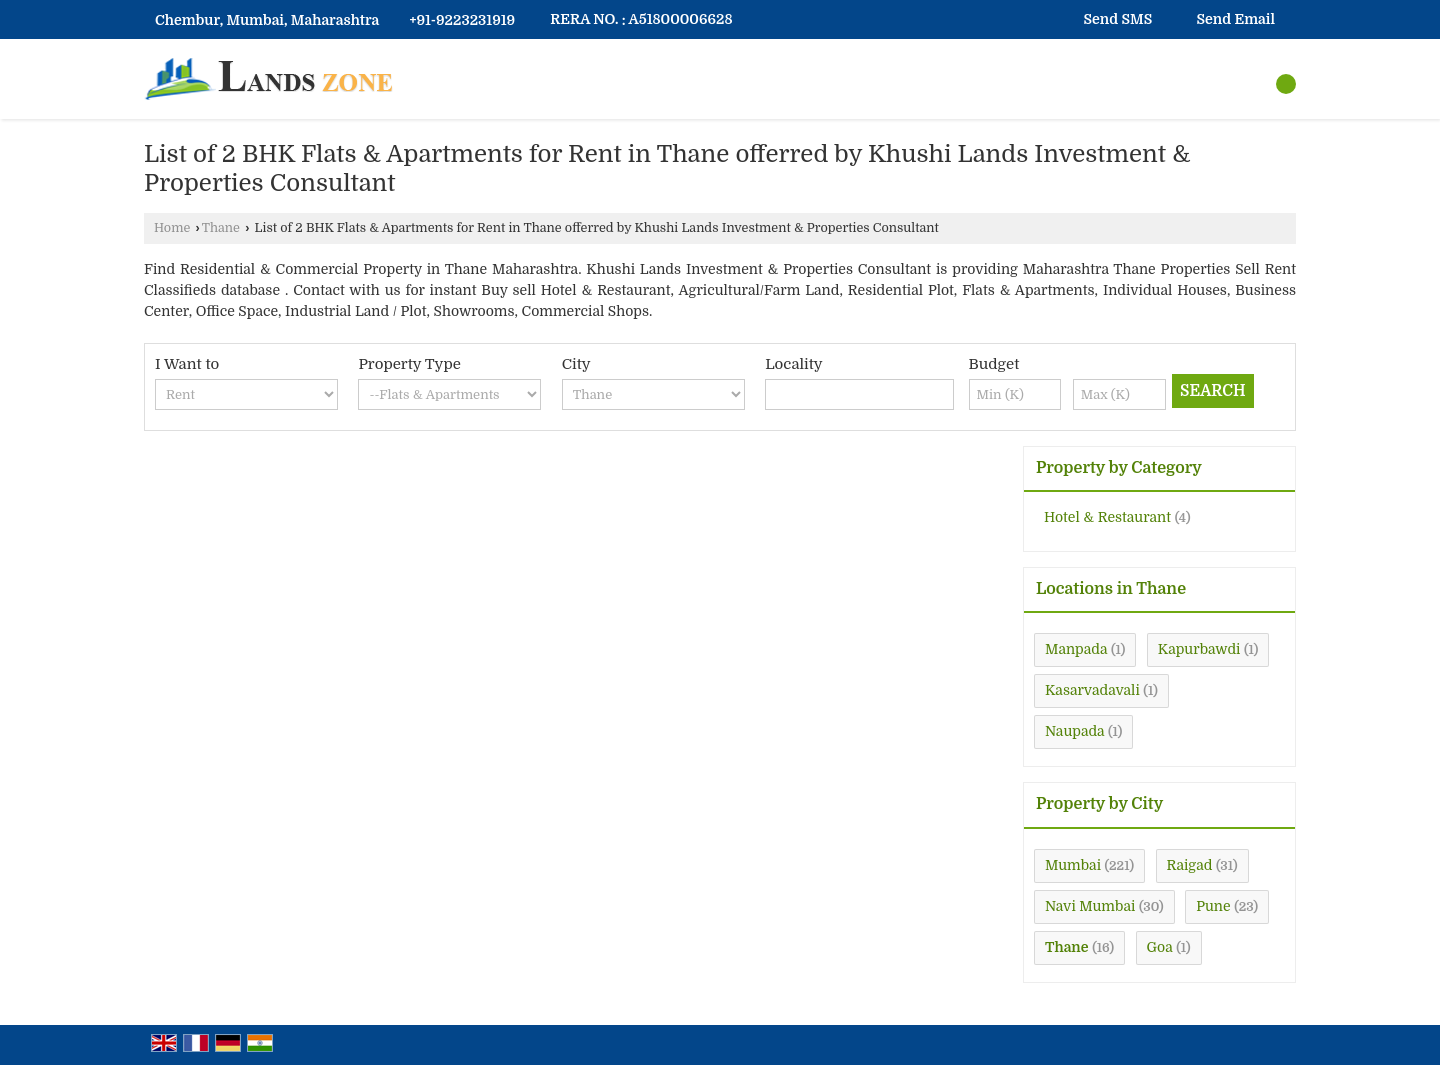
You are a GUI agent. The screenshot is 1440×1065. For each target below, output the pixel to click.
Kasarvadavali (1092, 690)
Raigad (1190, 865)
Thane (221, 228)
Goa (1160, 947)
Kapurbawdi (1199, 649)
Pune (1213, 906)
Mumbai (1073, 865)
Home (172, 228)
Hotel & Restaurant (1107, 517)
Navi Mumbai (1090, 906)
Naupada (1074, 731)
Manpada (1076, 649)
